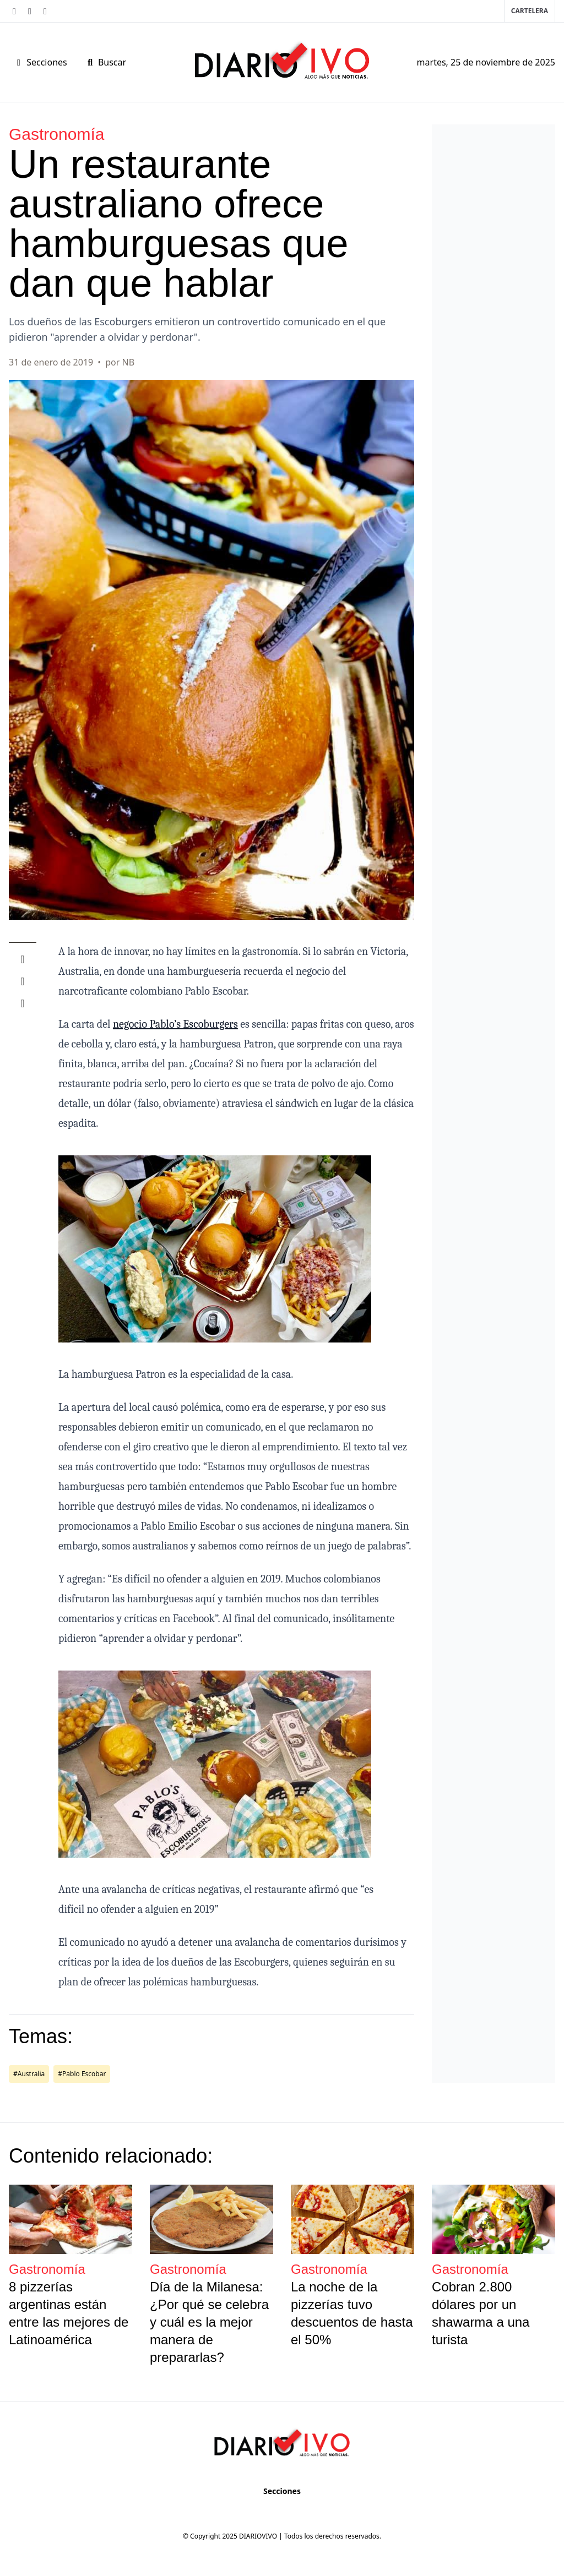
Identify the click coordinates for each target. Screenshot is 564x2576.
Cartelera (529, 10)
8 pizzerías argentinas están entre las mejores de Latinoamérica (68, 2313)
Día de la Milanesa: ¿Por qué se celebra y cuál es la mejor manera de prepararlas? (209, 2322)
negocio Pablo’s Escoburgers (175, 1024)
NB (128, 362)
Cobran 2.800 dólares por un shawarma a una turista (480, 2313)
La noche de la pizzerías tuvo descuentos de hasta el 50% (352, 2313)
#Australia (29, 2073)
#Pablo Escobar (82, 2073)
